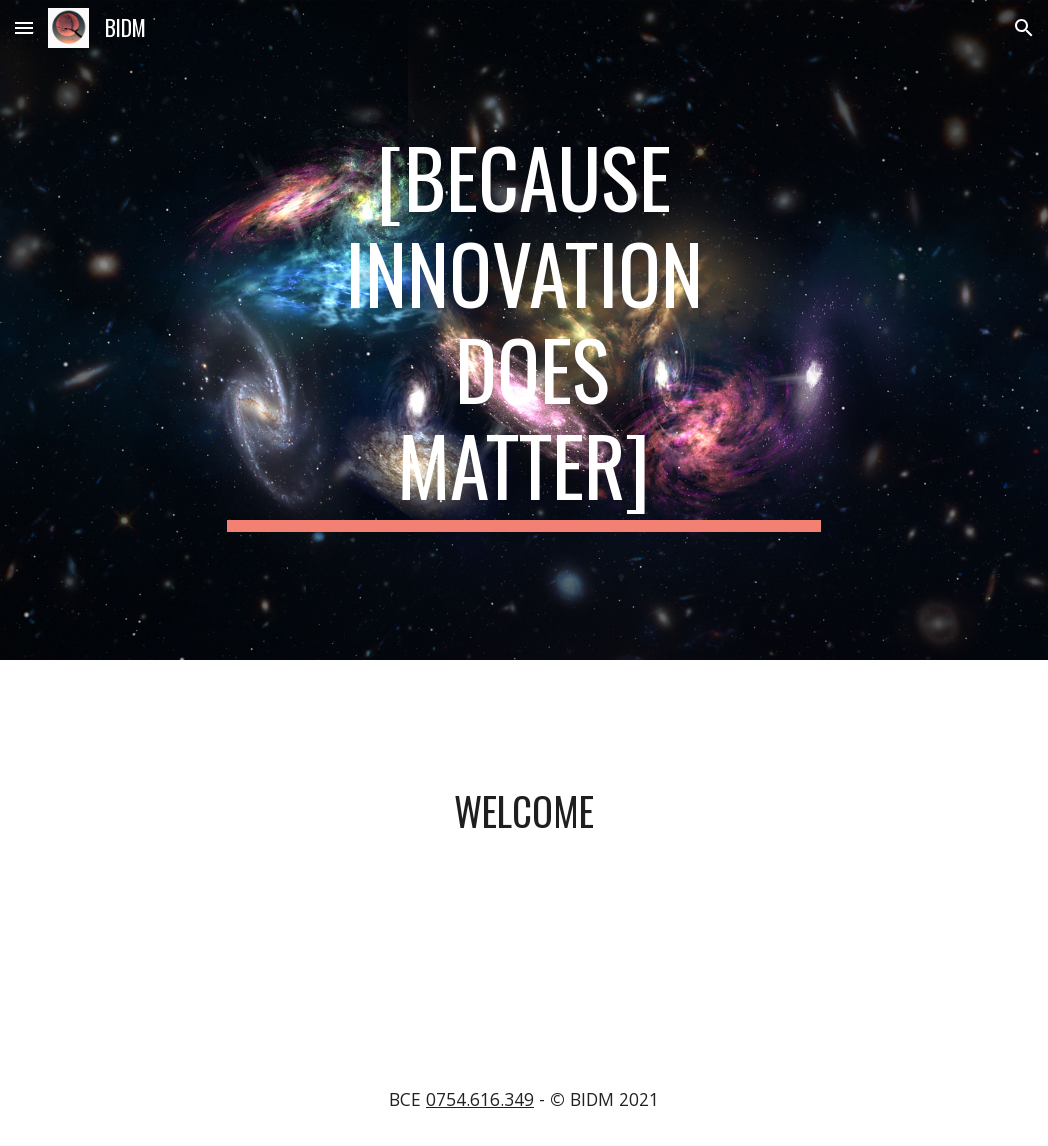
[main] (524, 330)
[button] (24, 27)
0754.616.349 (480, 1099)
